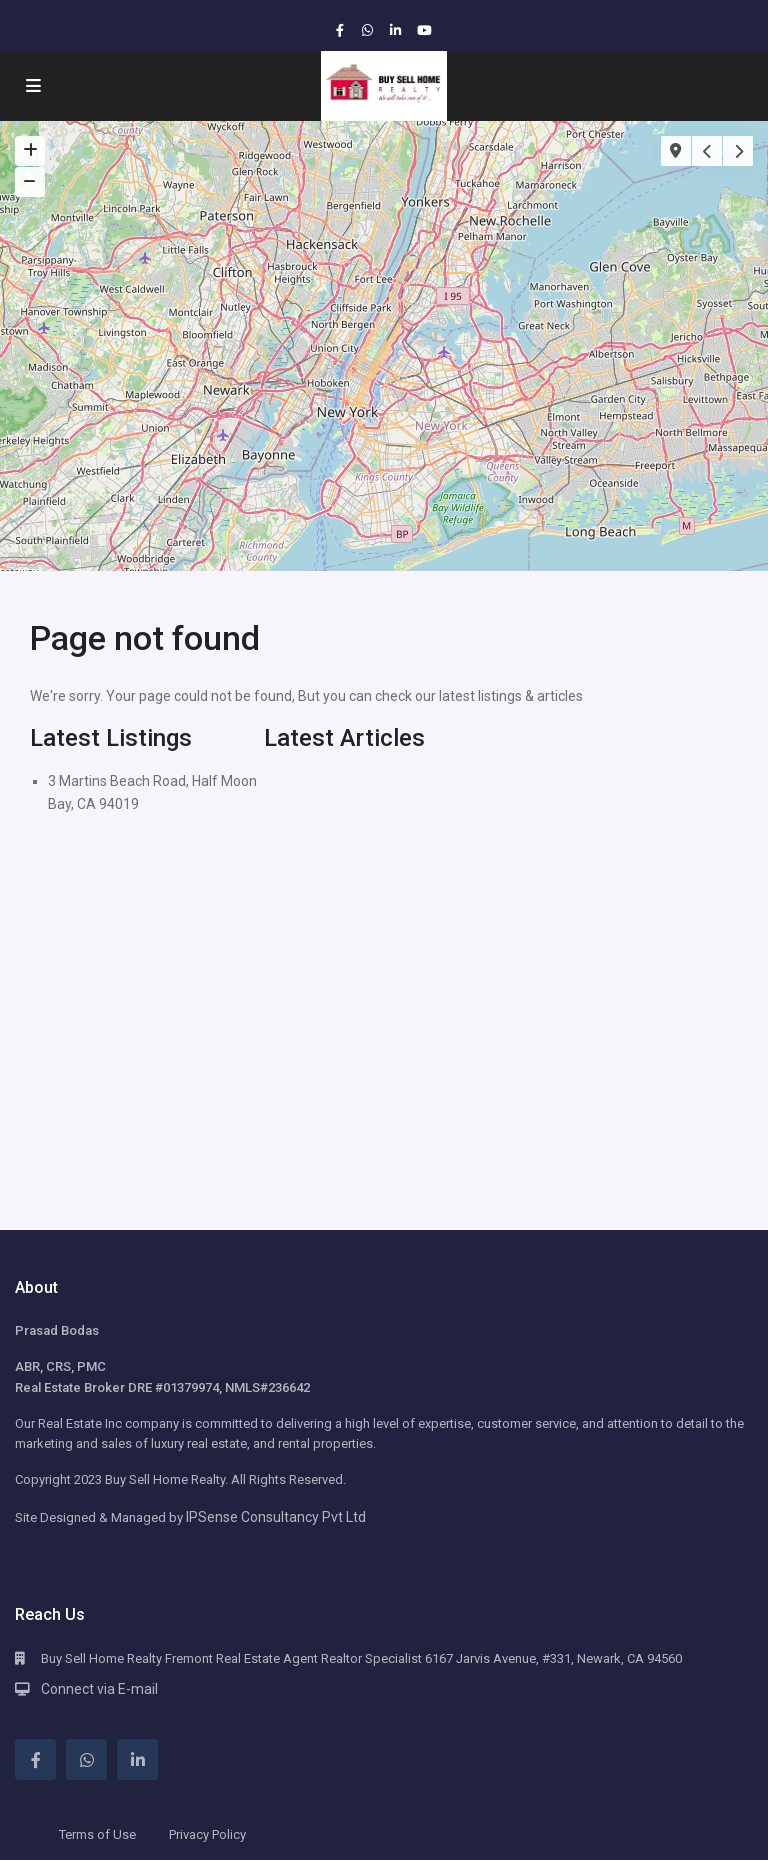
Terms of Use (97, 1834)
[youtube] (426, 30)
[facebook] (342, 30)
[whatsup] (370, 30)
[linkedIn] (398, 30)
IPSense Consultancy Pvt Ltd (276, 1517)
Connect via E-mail (99, 1689)
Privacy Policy (207, 1834)
